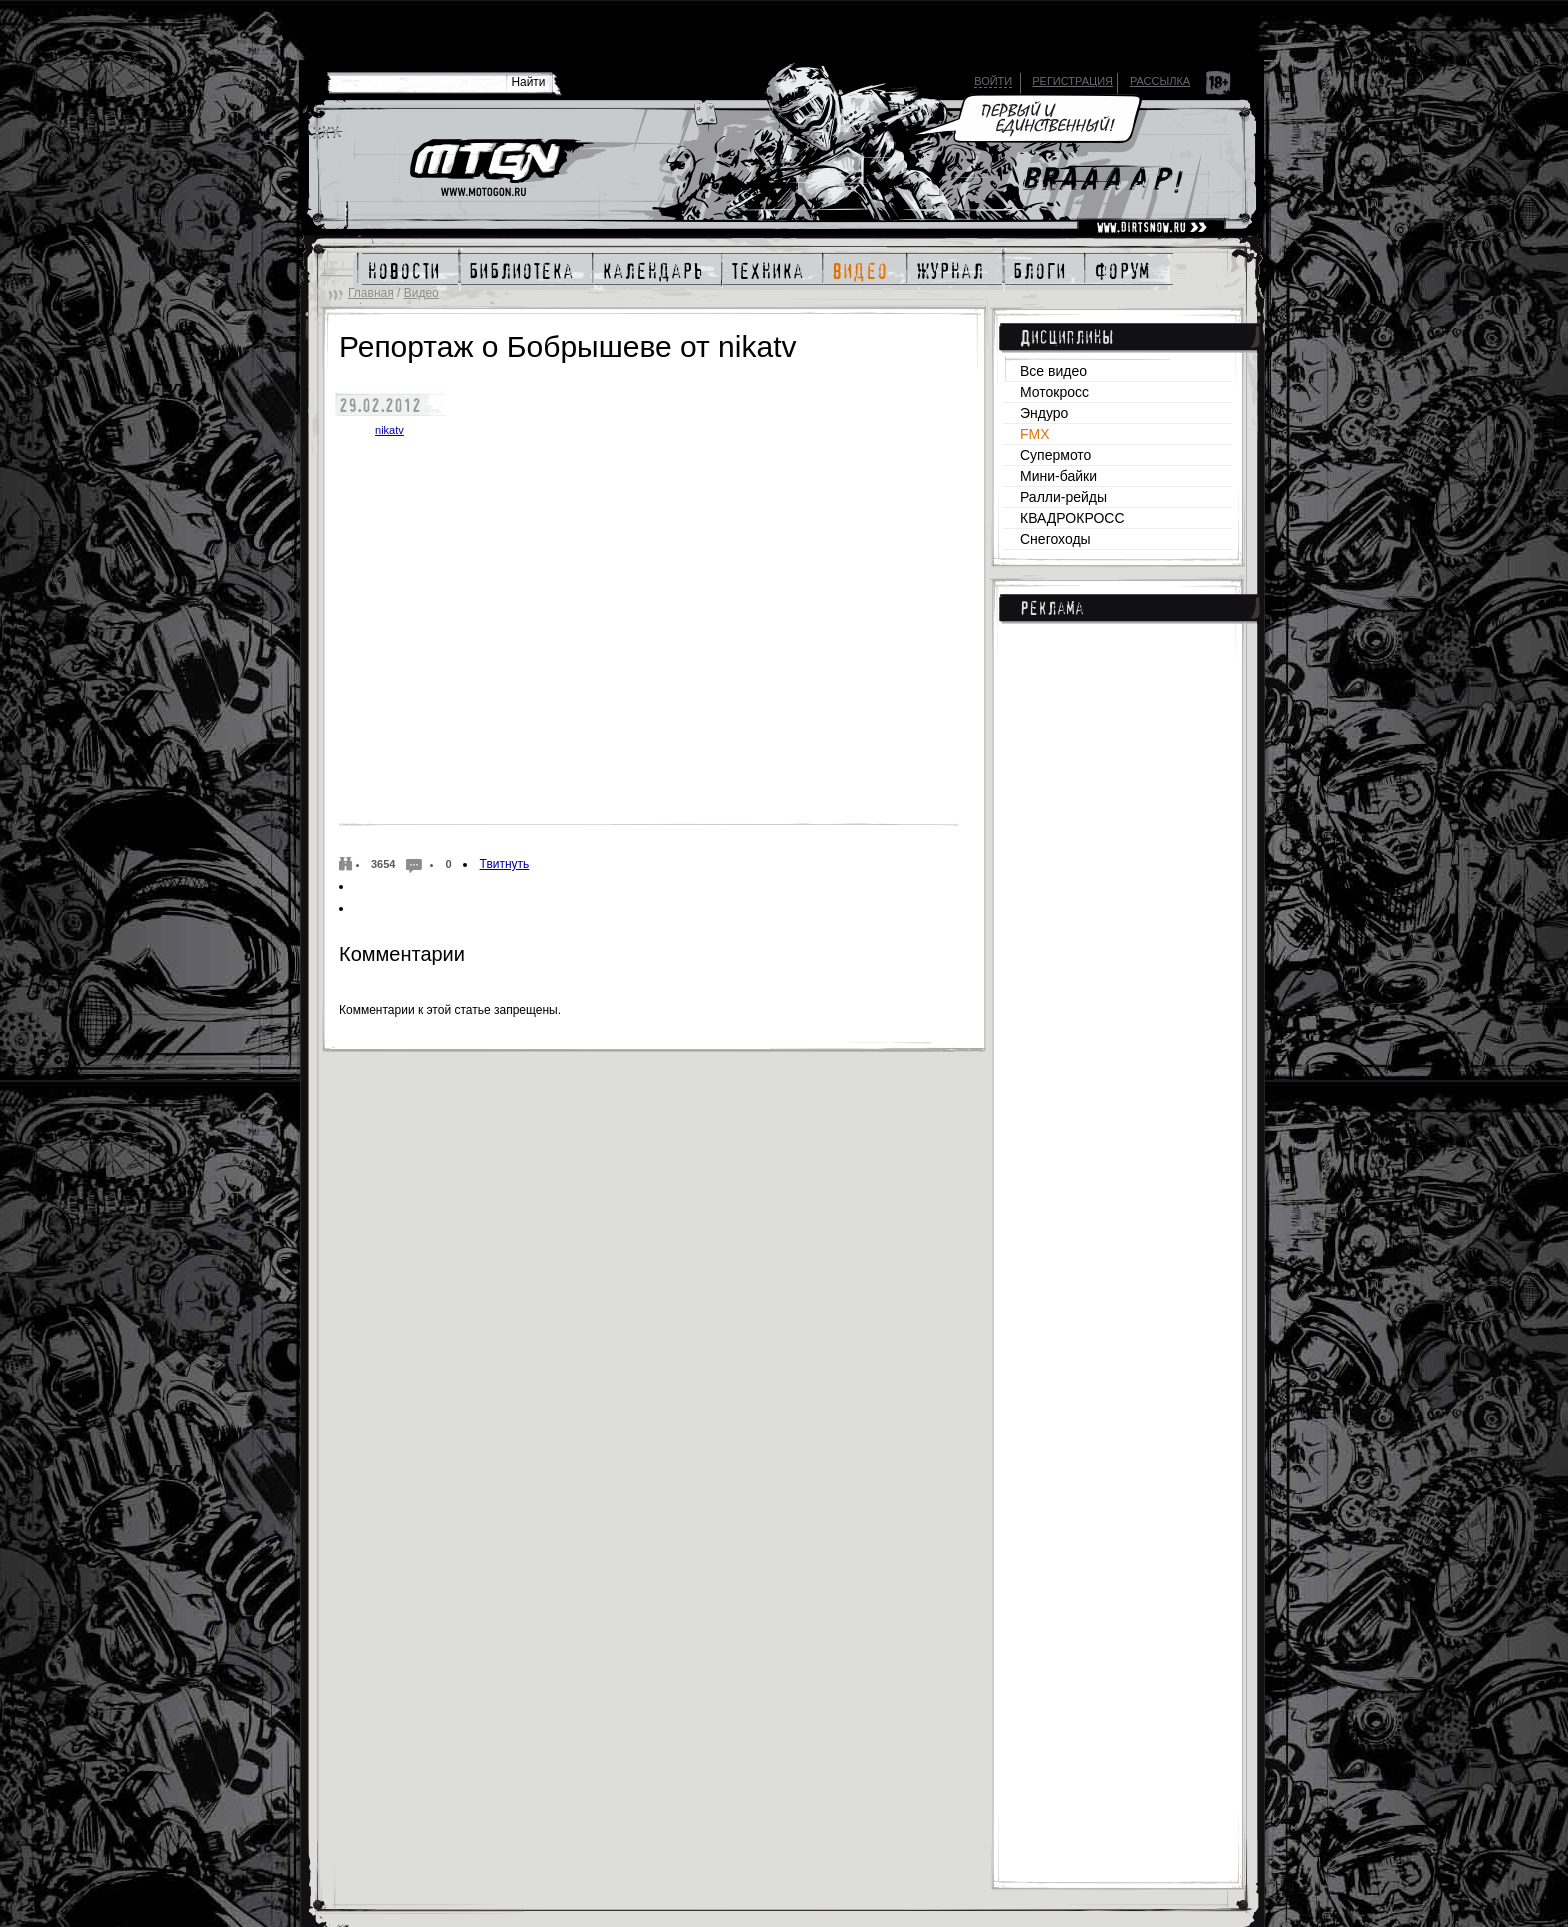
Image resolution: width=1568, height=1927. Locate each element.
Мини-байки (1058, 476)
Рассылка (1160, 81)
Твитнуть (505, 864)
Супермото (1055, 455)
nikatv (389, 430)
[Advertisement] (1117, 961)
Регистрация (1072, 81)
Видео (421, 293)
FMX (1035, 434)
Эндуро (1044, 413)
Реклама (1052, 608)
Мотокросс (1054, 392)
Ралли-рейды (1063, 497)
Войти (993, 81)
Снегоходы (1055, 539)
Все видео (1053, 371)
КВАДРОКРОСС (1072, 518)
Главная (371, 293)
